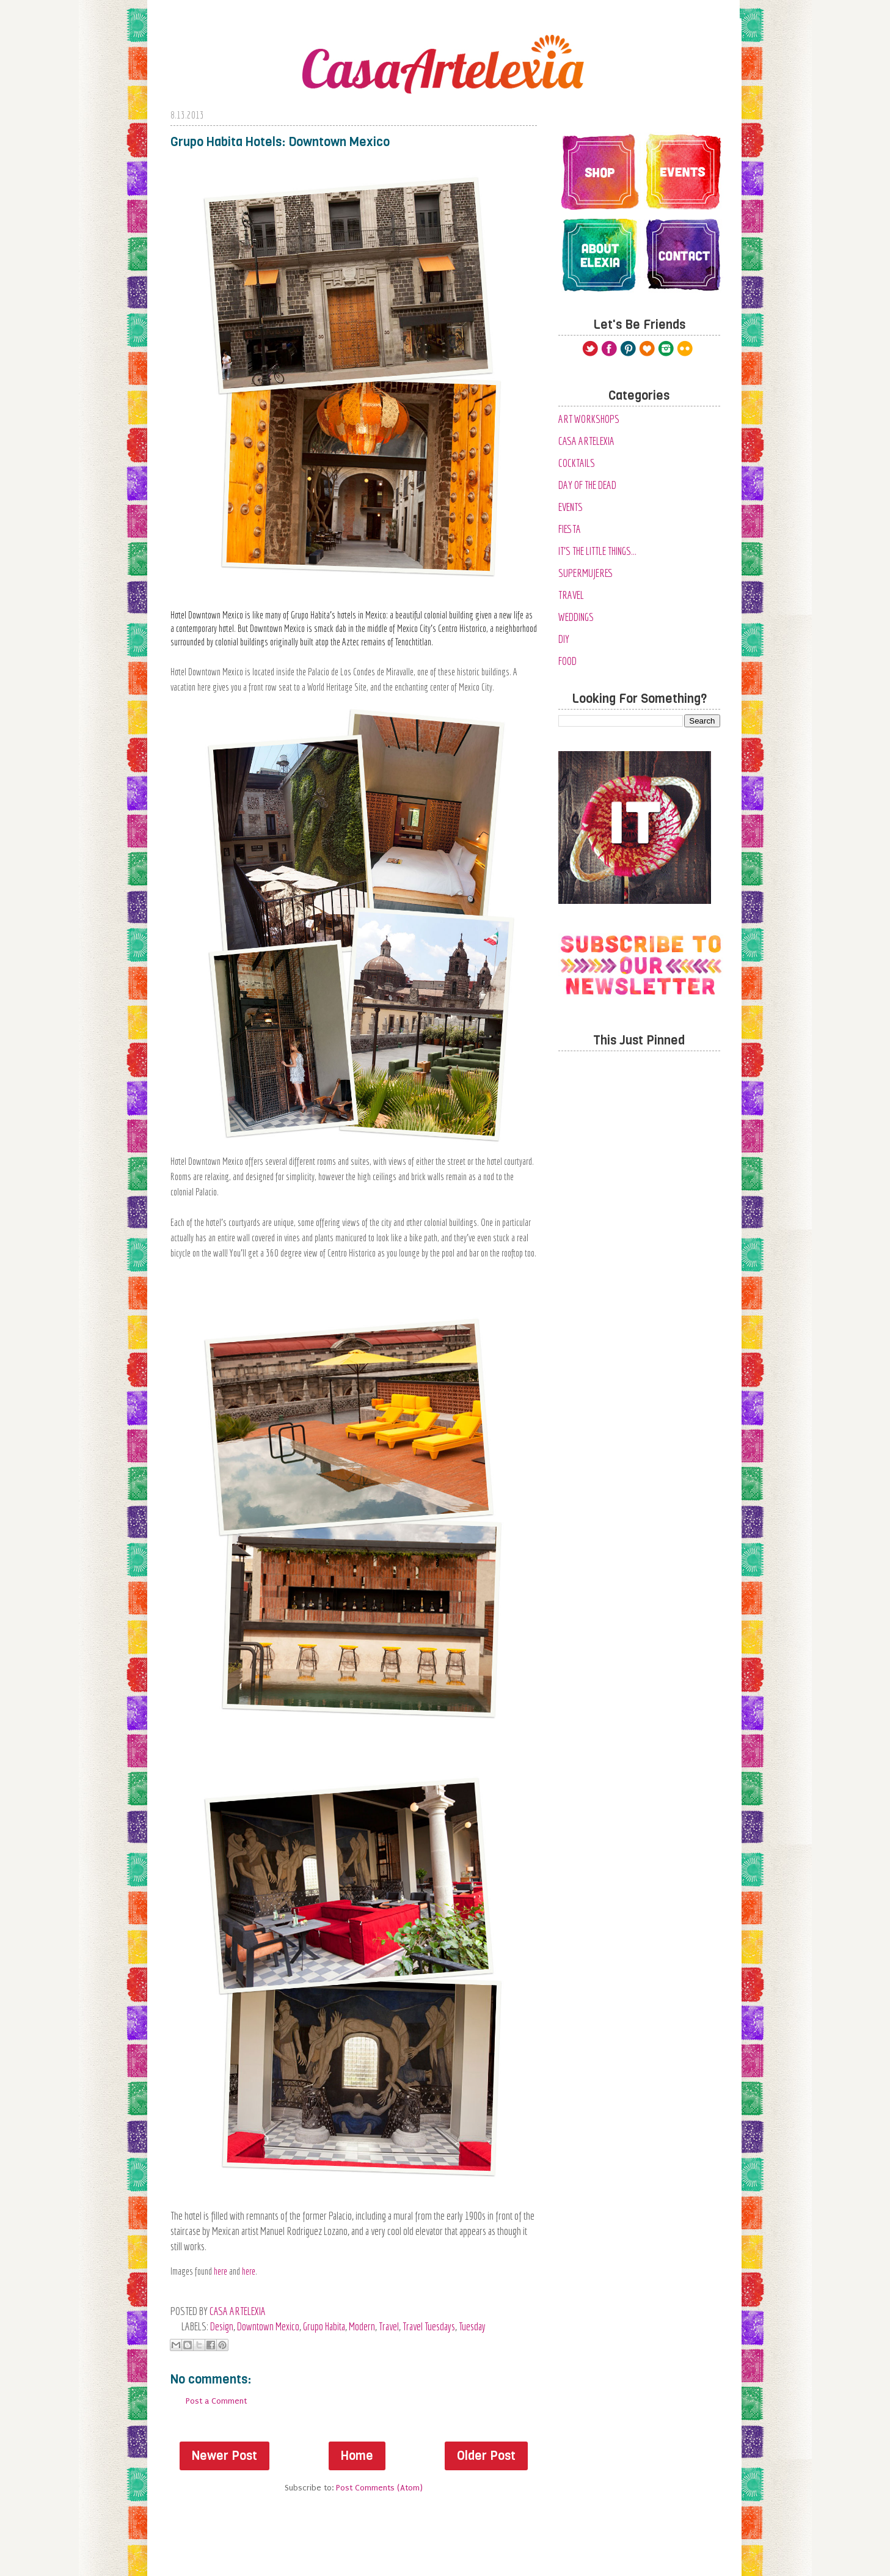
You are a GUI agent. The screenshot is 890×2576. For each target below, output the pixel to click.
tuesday (472, 2326)
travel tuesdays (429, 2326)
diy (563, 639)
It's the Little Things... (597, 551)
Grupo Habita (324, 2326)
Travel (389, 2326)
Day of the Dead (587, 485)
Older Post (486, 2456)
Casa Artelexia (586, 441)
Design (221, 2326)
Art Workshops (588, 419)
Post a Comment (216, 2400)
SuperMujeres (585, 573)
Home (357, 2456)
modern (362, 2326)
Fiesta (569, 529)
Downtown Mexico (268, 2326)
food (567, 661)
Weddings (576, 617)
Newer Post (224, 2456)
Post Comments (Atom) (379, 2487)
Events (570, 507)
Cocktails (576, 463)
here (220, 2271)
